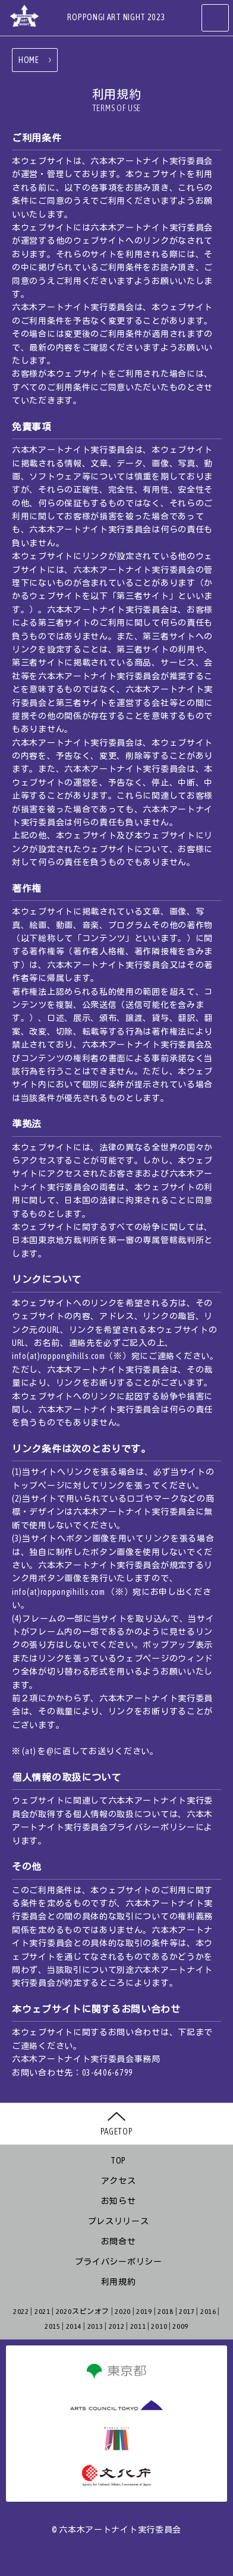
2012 (117, 2326)
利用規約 (118, 2282)
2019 (144, 2311)
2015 (53, 2326)
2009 (180, 2326)
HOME (28, 60)
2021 (42, 2311)
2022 (21, 2311)
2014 (74, 2326)
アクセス (118, 2181)
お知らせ (118, 2201)
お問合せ (118, 2241)
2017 (187, 2311)
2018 (166, 2311)
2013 (95, 2326)
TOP (118, 2160)
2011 (138, 2326)
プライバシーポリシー (118, 2261)
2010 (159, 2326)
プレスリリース (118, 2221)
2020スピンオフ (82, 2311)
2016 (208, 2311)
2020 (123, 2311)
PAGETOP (116, 2131)
